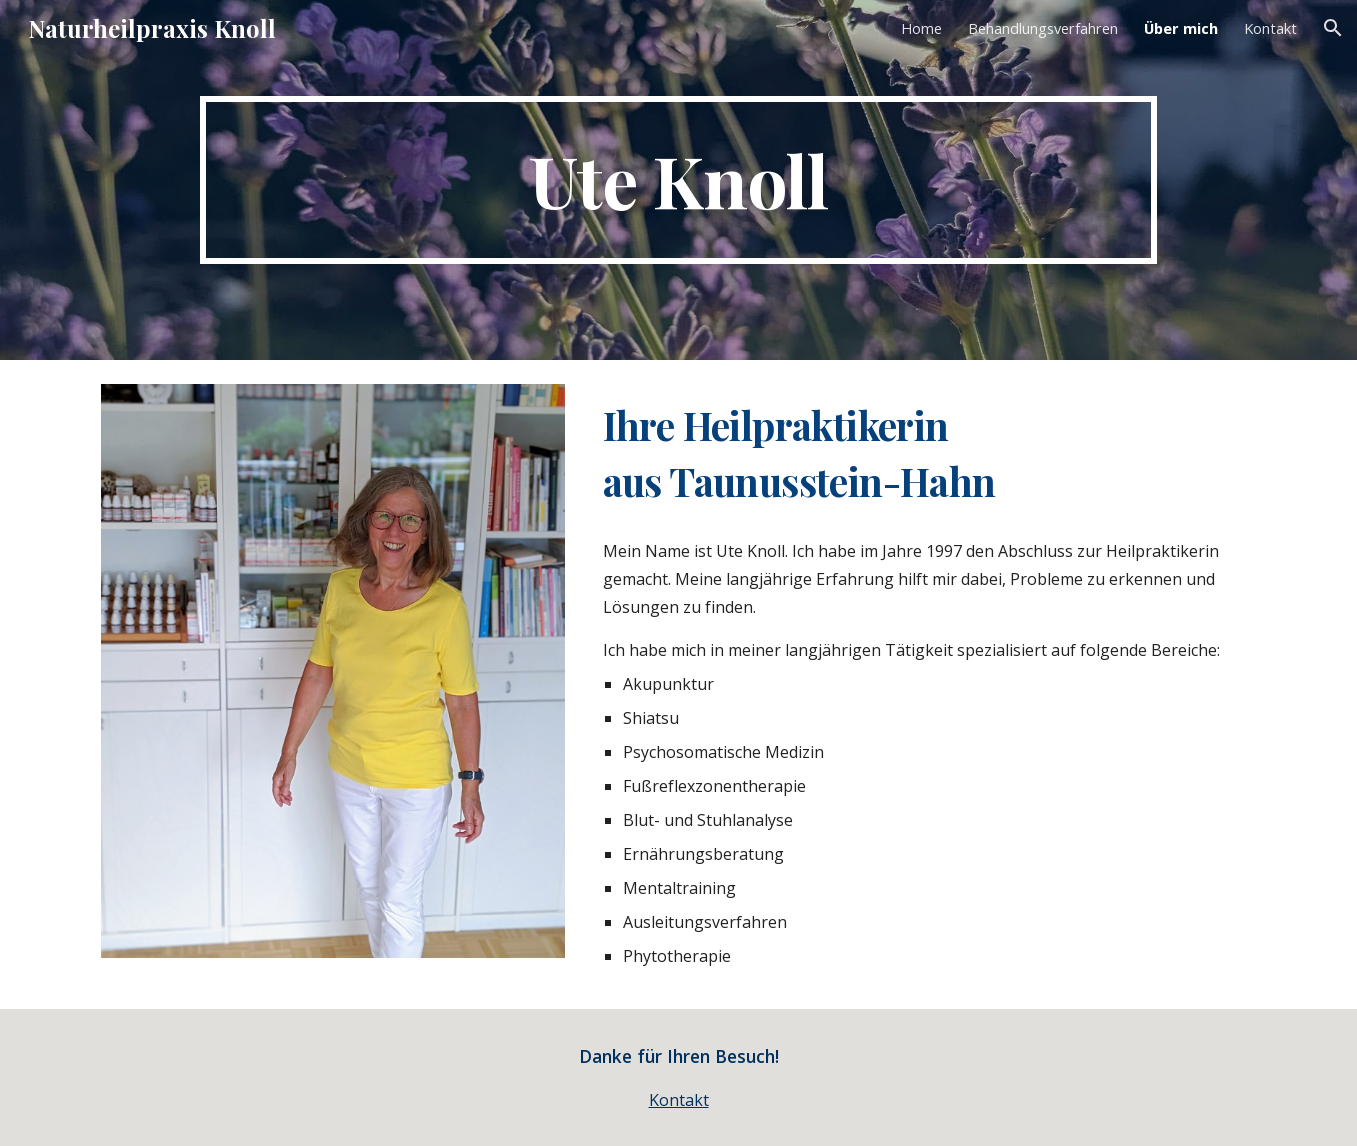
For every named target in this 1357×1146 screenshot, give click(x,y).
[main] (678, 180)
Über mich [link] (1181, 28)
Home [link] (921, 28)
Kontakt (679, 1100)
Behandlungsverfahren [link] (1043, 28)
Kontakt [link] (1270, 28)
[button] (1333, 28)
